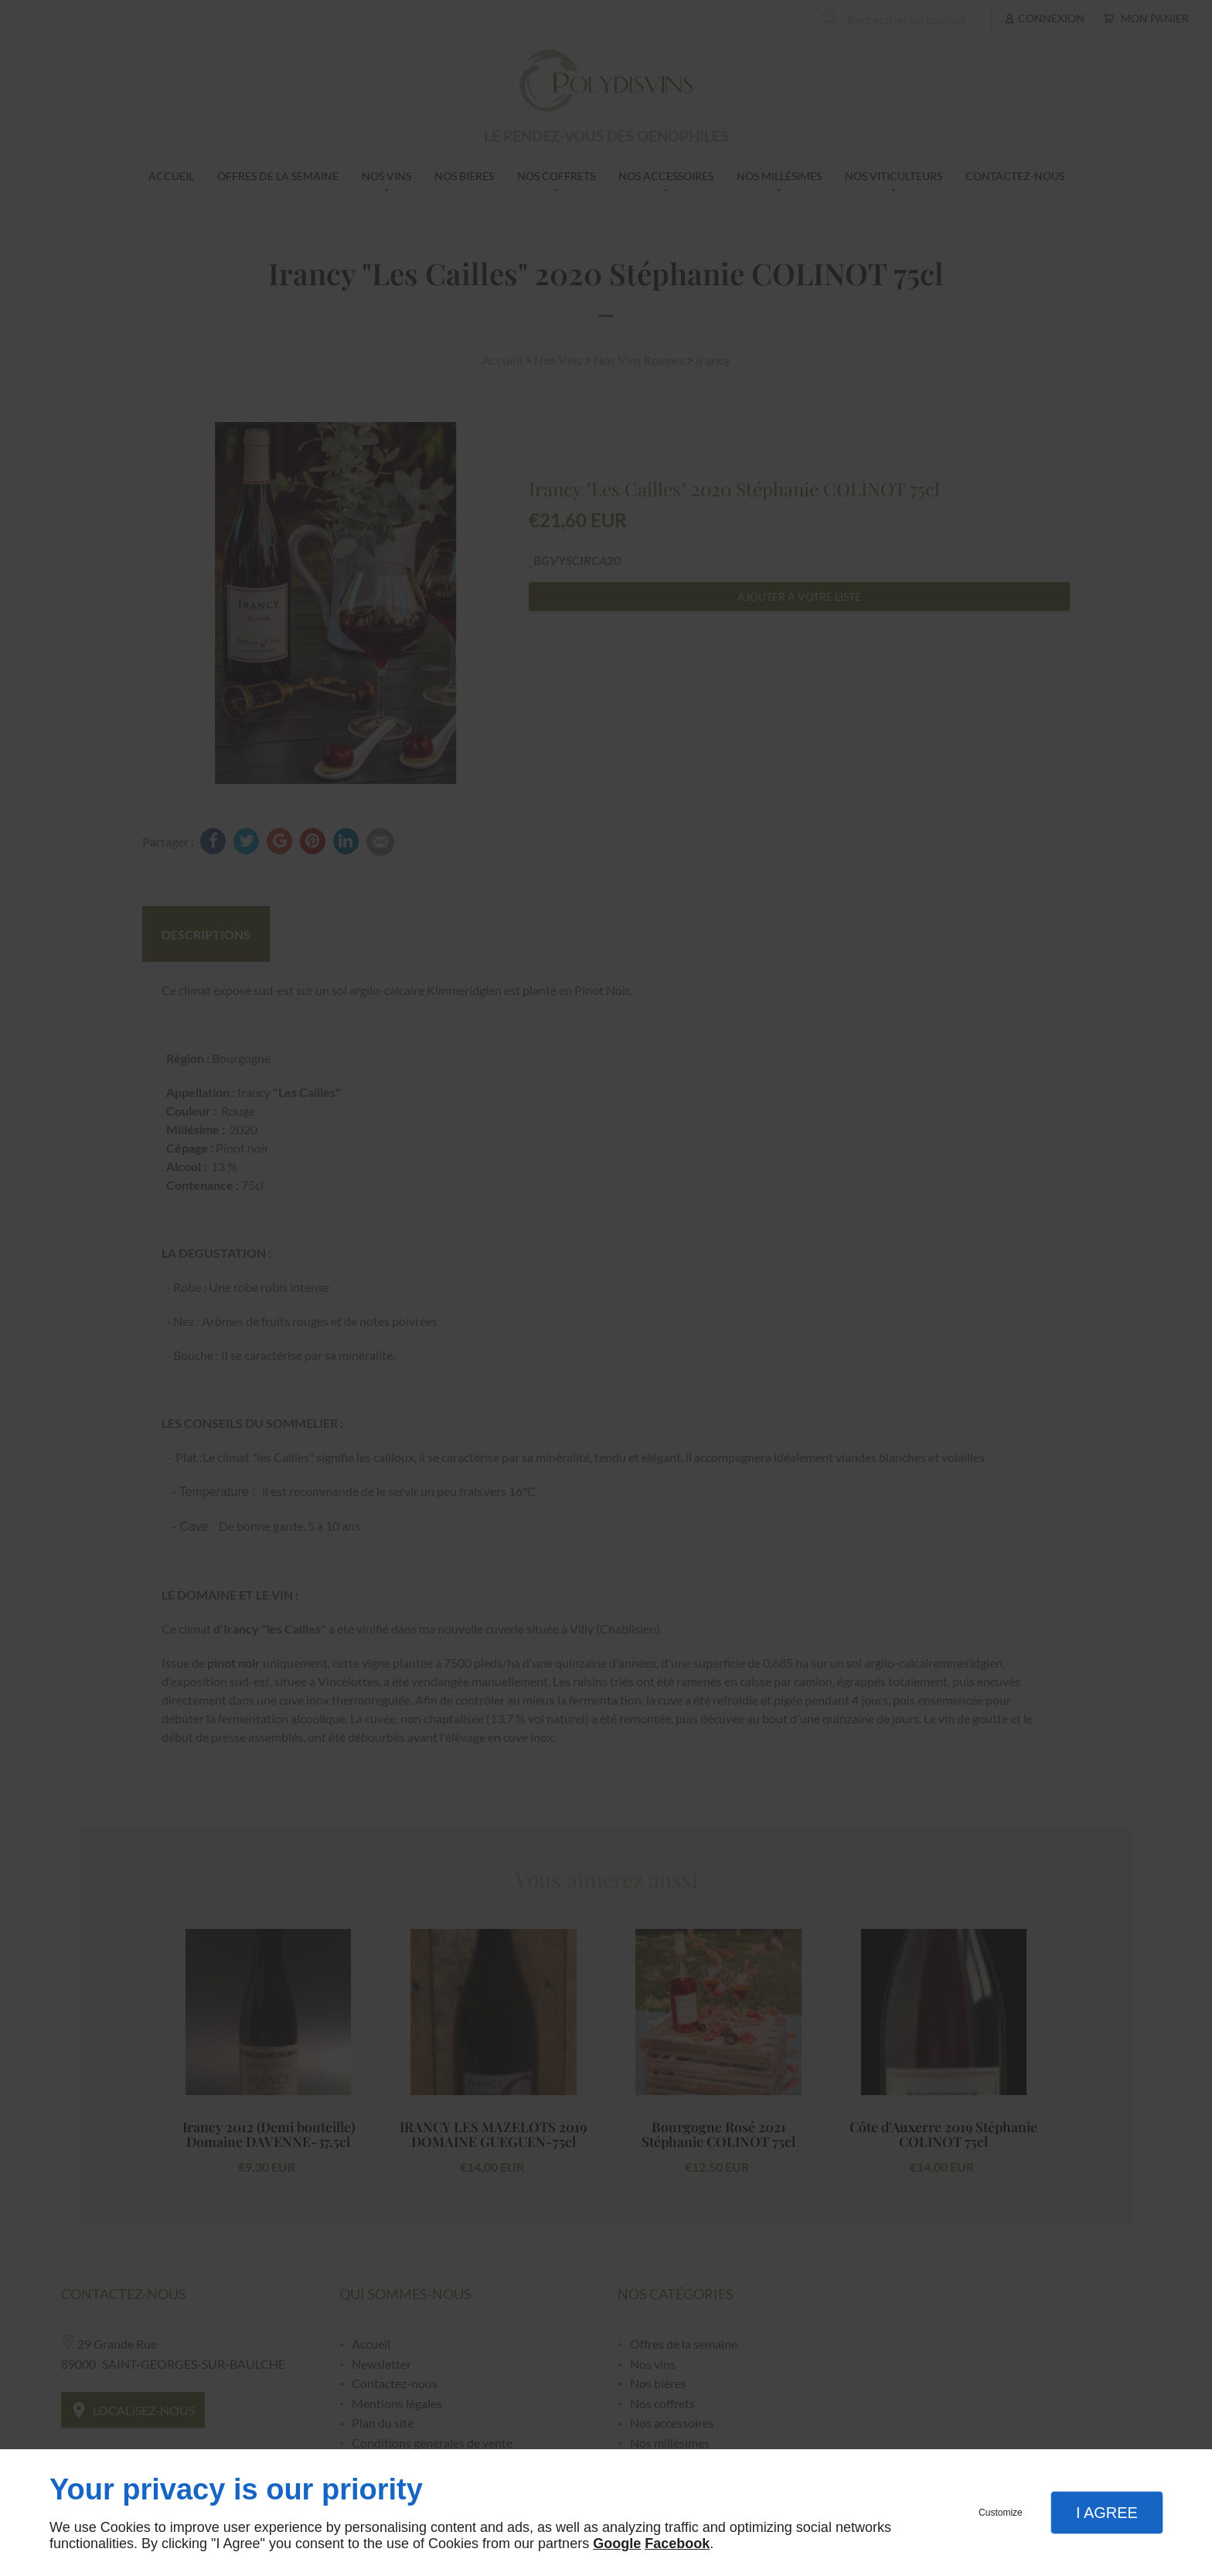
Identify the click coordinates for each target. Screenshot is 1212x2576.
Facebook (677, 2543)
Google (617, 2543)
